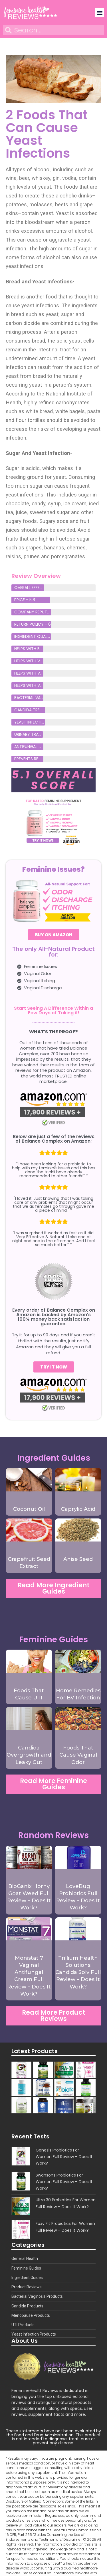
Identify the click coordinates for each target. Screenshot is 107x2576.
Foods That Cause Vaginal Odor (78, 1755)
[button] (99, 12)
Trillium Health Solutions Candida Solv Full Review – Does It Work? (78, 1972)
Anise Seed (78, 1559)
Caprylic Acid (78, 1509)
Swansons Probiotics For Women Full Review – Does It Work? (64, 2181)
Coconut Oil (29, 1509)
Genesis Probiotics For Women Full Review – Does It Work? (64, 2156)
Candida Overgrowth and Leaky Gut (29, 1755)
